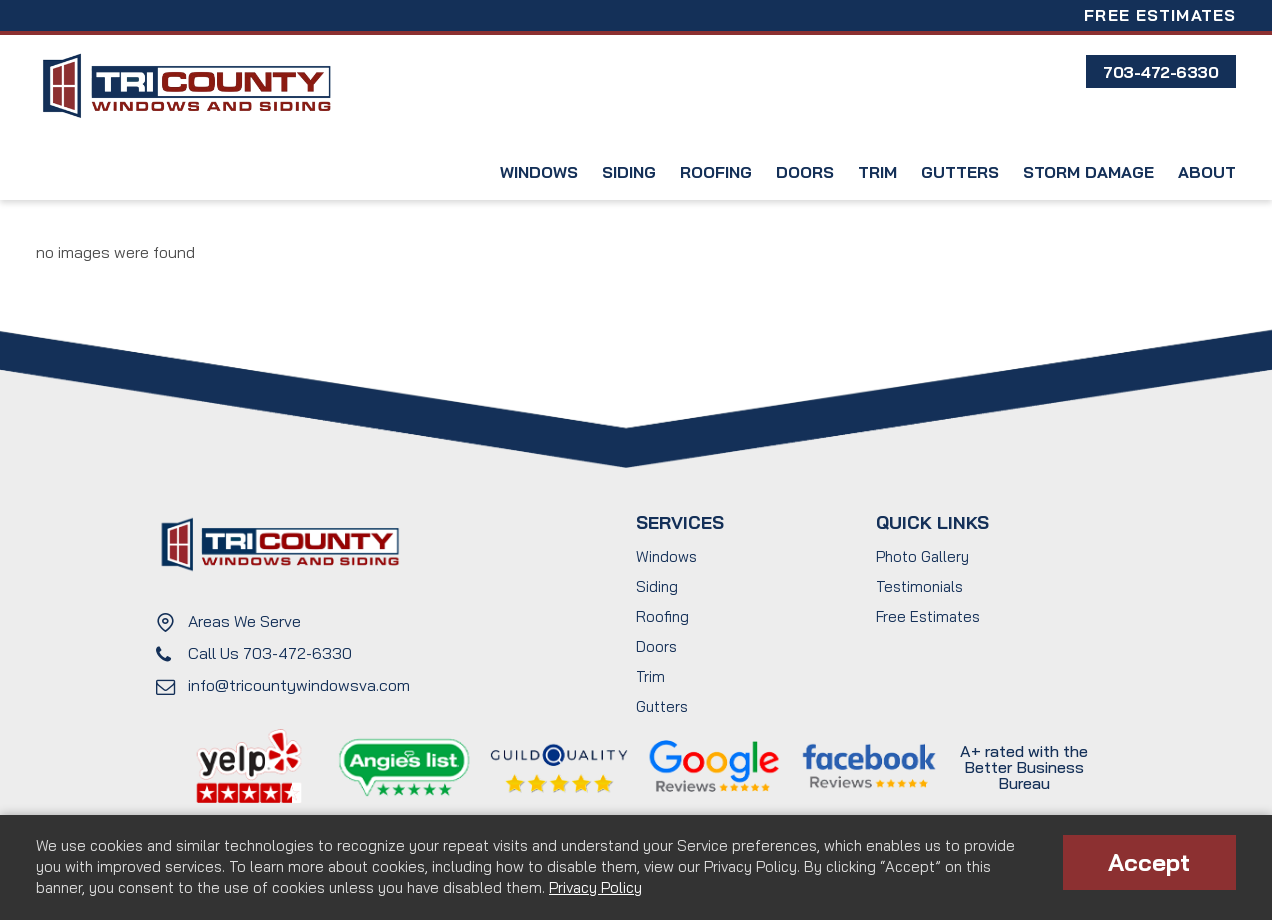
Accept (1149, 862)
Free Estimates (1160, 15)
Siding (629, 172)
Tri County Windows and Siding (186, 86)
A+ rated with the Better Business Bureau (1024, 767)
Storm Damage (1088, 172)
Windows (539, 172)
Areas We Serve (244, 621)
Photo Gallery (922, 556)
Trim (877, 172)
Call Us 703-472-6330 (270, 653)
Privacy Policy (595, 887)
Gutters (960, 172)
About (1207, 172)
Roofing (716, 172)
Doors (805, 172)
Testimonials (919, 586)
